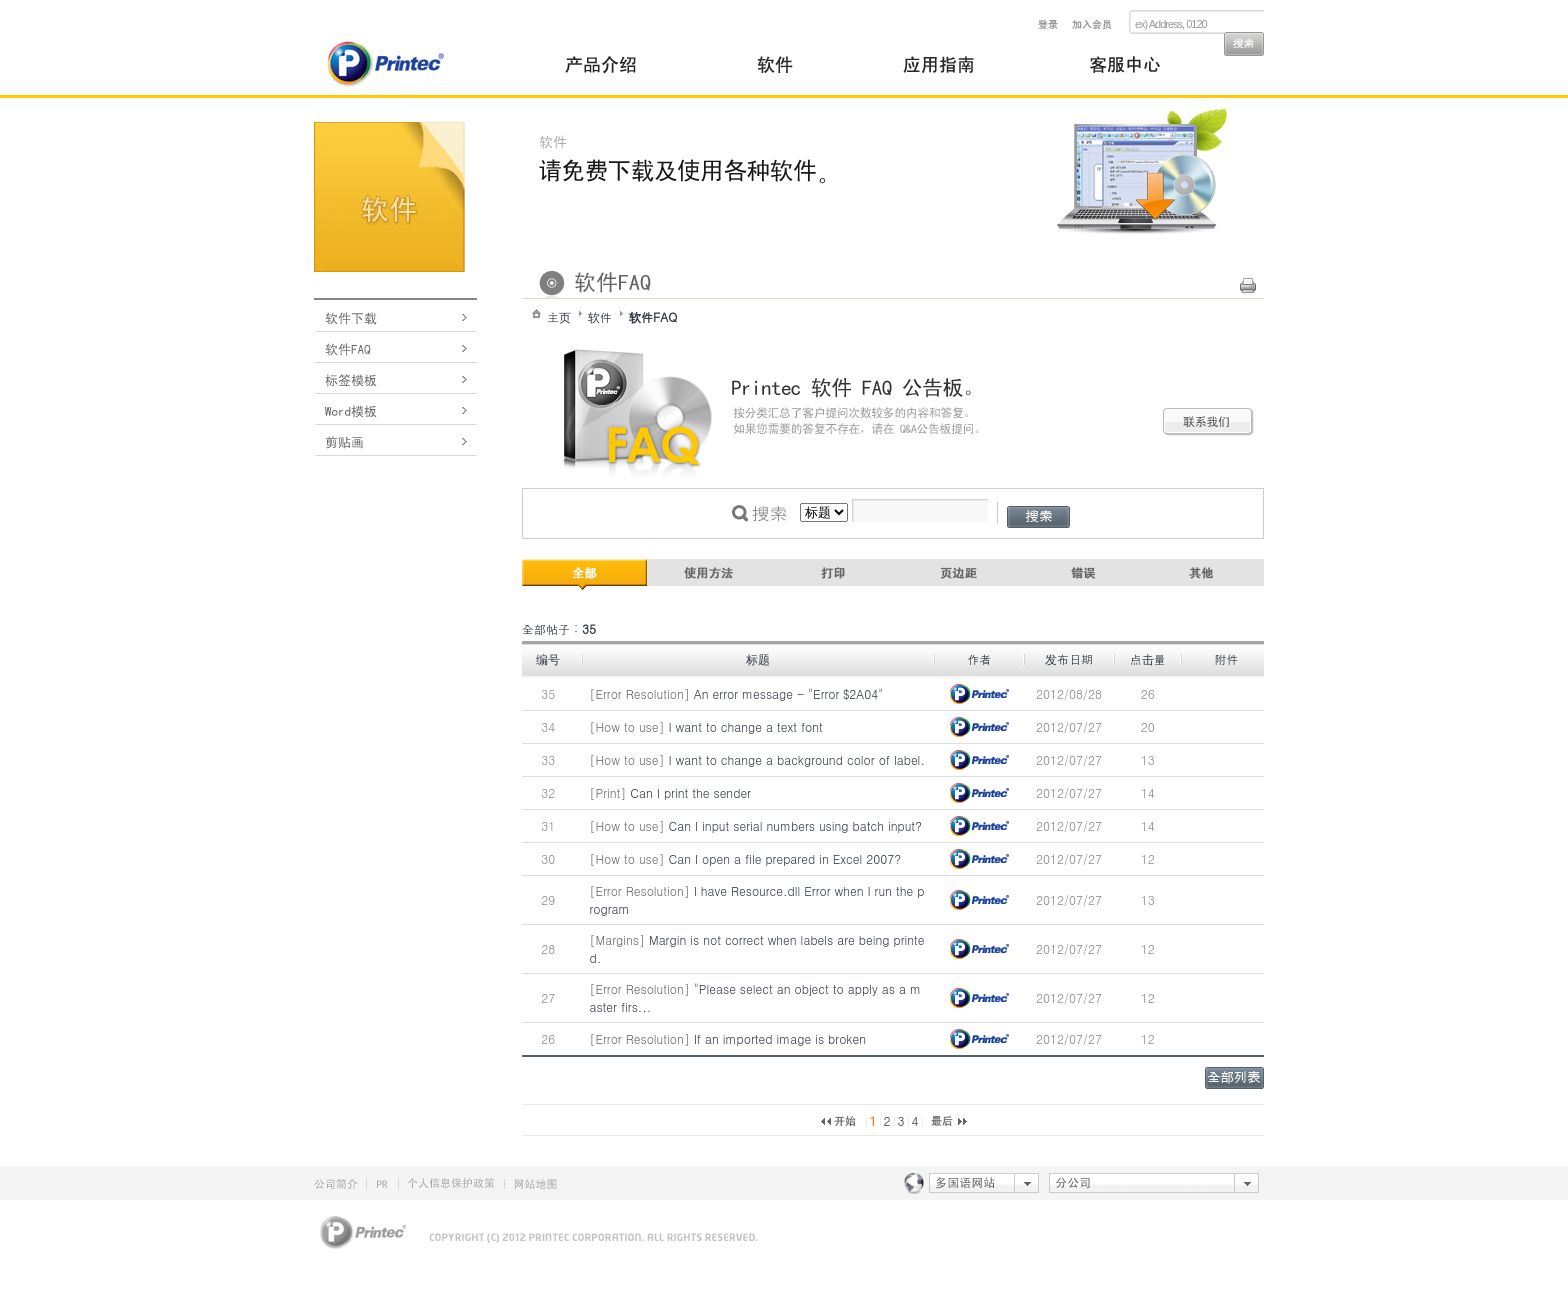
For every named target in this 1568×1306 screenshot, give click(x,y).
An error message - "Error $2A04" (789, 693)
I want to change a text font (746, 726)
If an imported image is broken (780, 1038)
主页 (559, 316)
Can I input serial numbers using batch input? (796, 825)
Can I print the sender (690, 792)
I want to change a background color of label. (797, 759)
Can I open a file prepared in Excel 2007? (785, 858)
